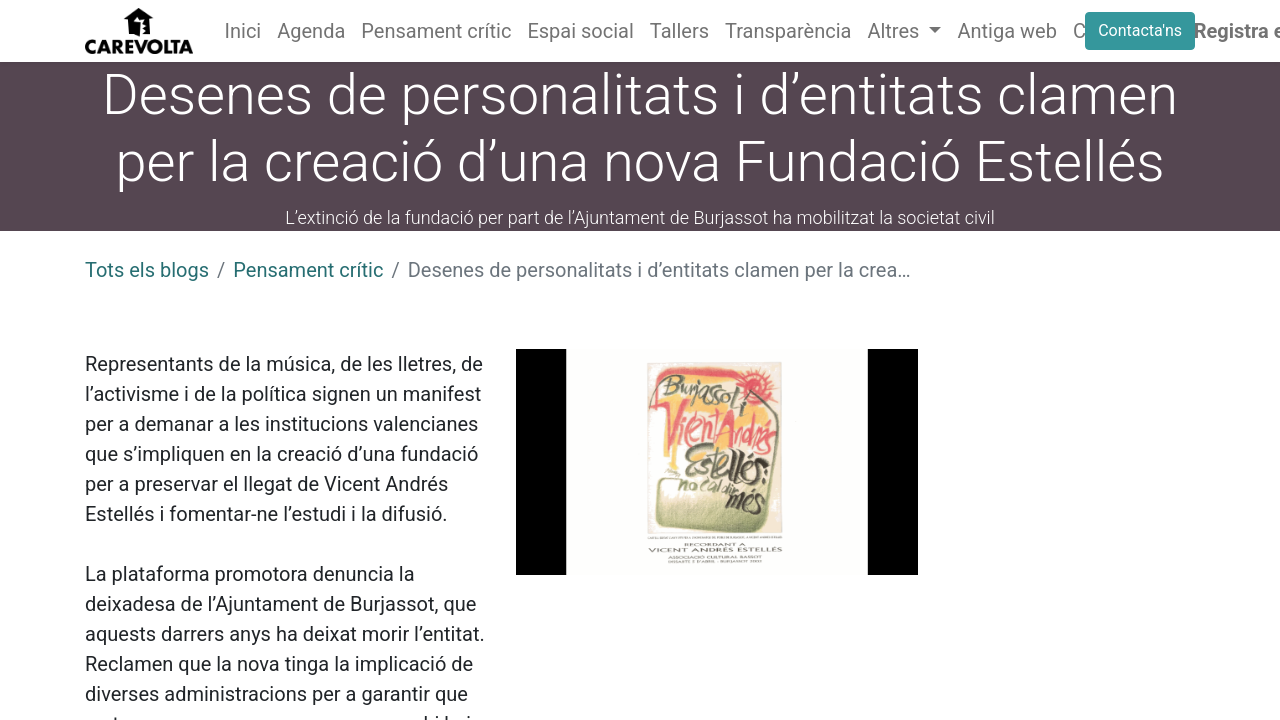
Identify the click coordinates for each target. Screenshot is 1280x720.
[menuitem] (243, 31)
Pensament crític (308, 270)
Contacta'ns (1140, 30)
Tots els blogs (147, 270)
